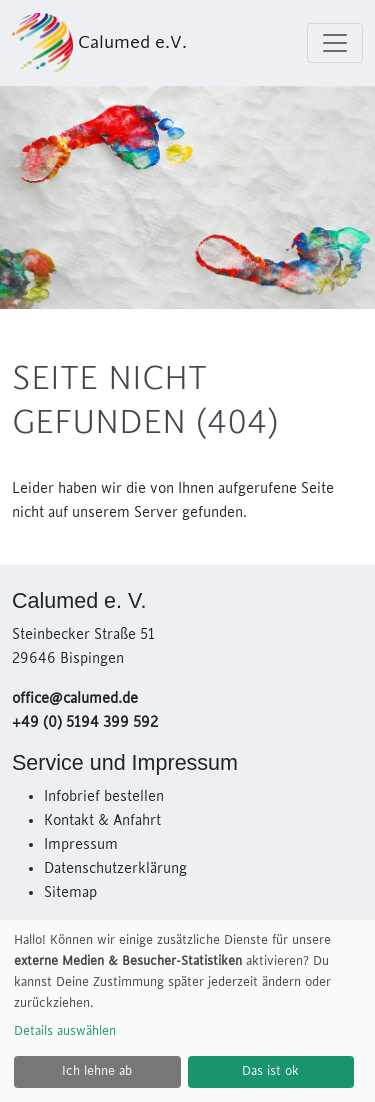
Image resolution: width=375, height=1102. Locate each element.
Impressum (81, 845)
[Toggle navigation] (335, 43)
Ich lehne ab (97, 1071)
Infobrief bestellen (104, 797)
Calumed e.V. (99, 43)
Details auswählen (65, 1031)
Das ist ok (270, 1071)
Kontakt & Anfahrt (102, 821)
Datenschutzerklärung (115, 869)
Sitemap (70, 893)
